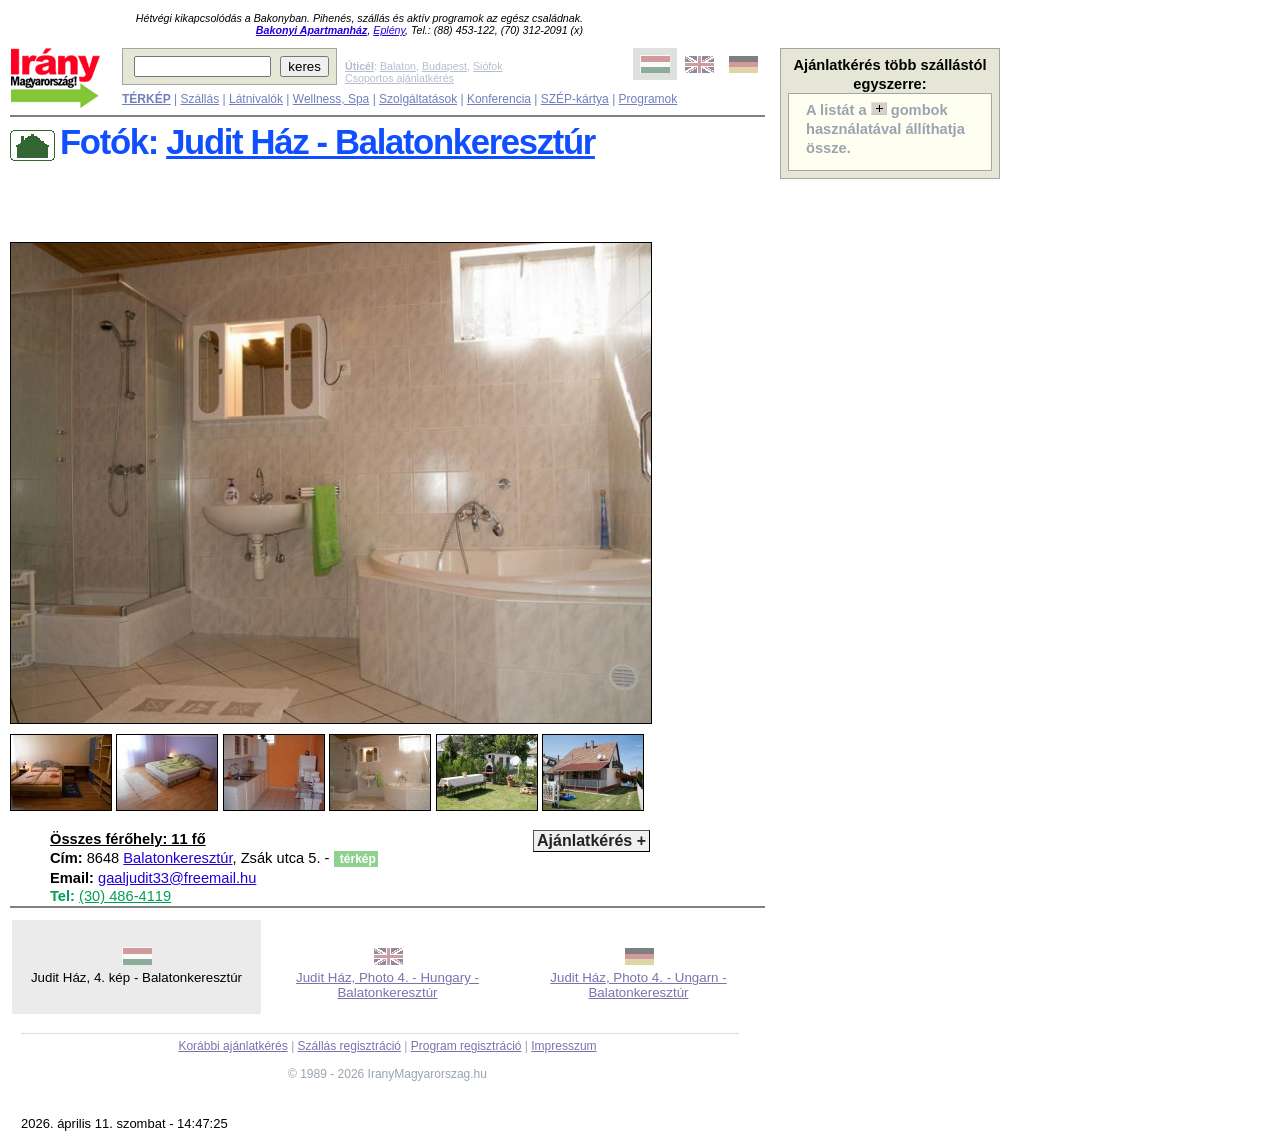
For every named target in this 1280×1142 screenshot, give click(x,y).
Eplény (389, 30)
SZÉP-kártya (575, 99)
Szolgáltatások (418, 99)
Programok (648, 99)
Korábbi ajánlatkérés (232, 1046)
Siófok (488, 66)
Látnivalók (256, 99)
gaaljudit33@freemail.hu (177, 878)
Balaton (398, 66)
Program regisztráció (466, 1046)
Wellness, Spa (331, 99)
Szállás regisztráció (349, 1046)
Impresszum (563, 1046)
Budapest (444, 66)
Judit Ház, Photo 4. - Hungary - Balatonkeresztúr (387, 985)
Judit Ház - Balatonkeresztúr (380, 142)
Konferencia (499, 99)
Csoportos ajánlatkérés (399, 78)
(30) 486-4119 (125, 896)
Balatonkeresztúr (177, 858)
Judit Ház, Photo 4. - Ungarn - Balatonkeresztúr (638, 985)
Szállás (199, 99)
